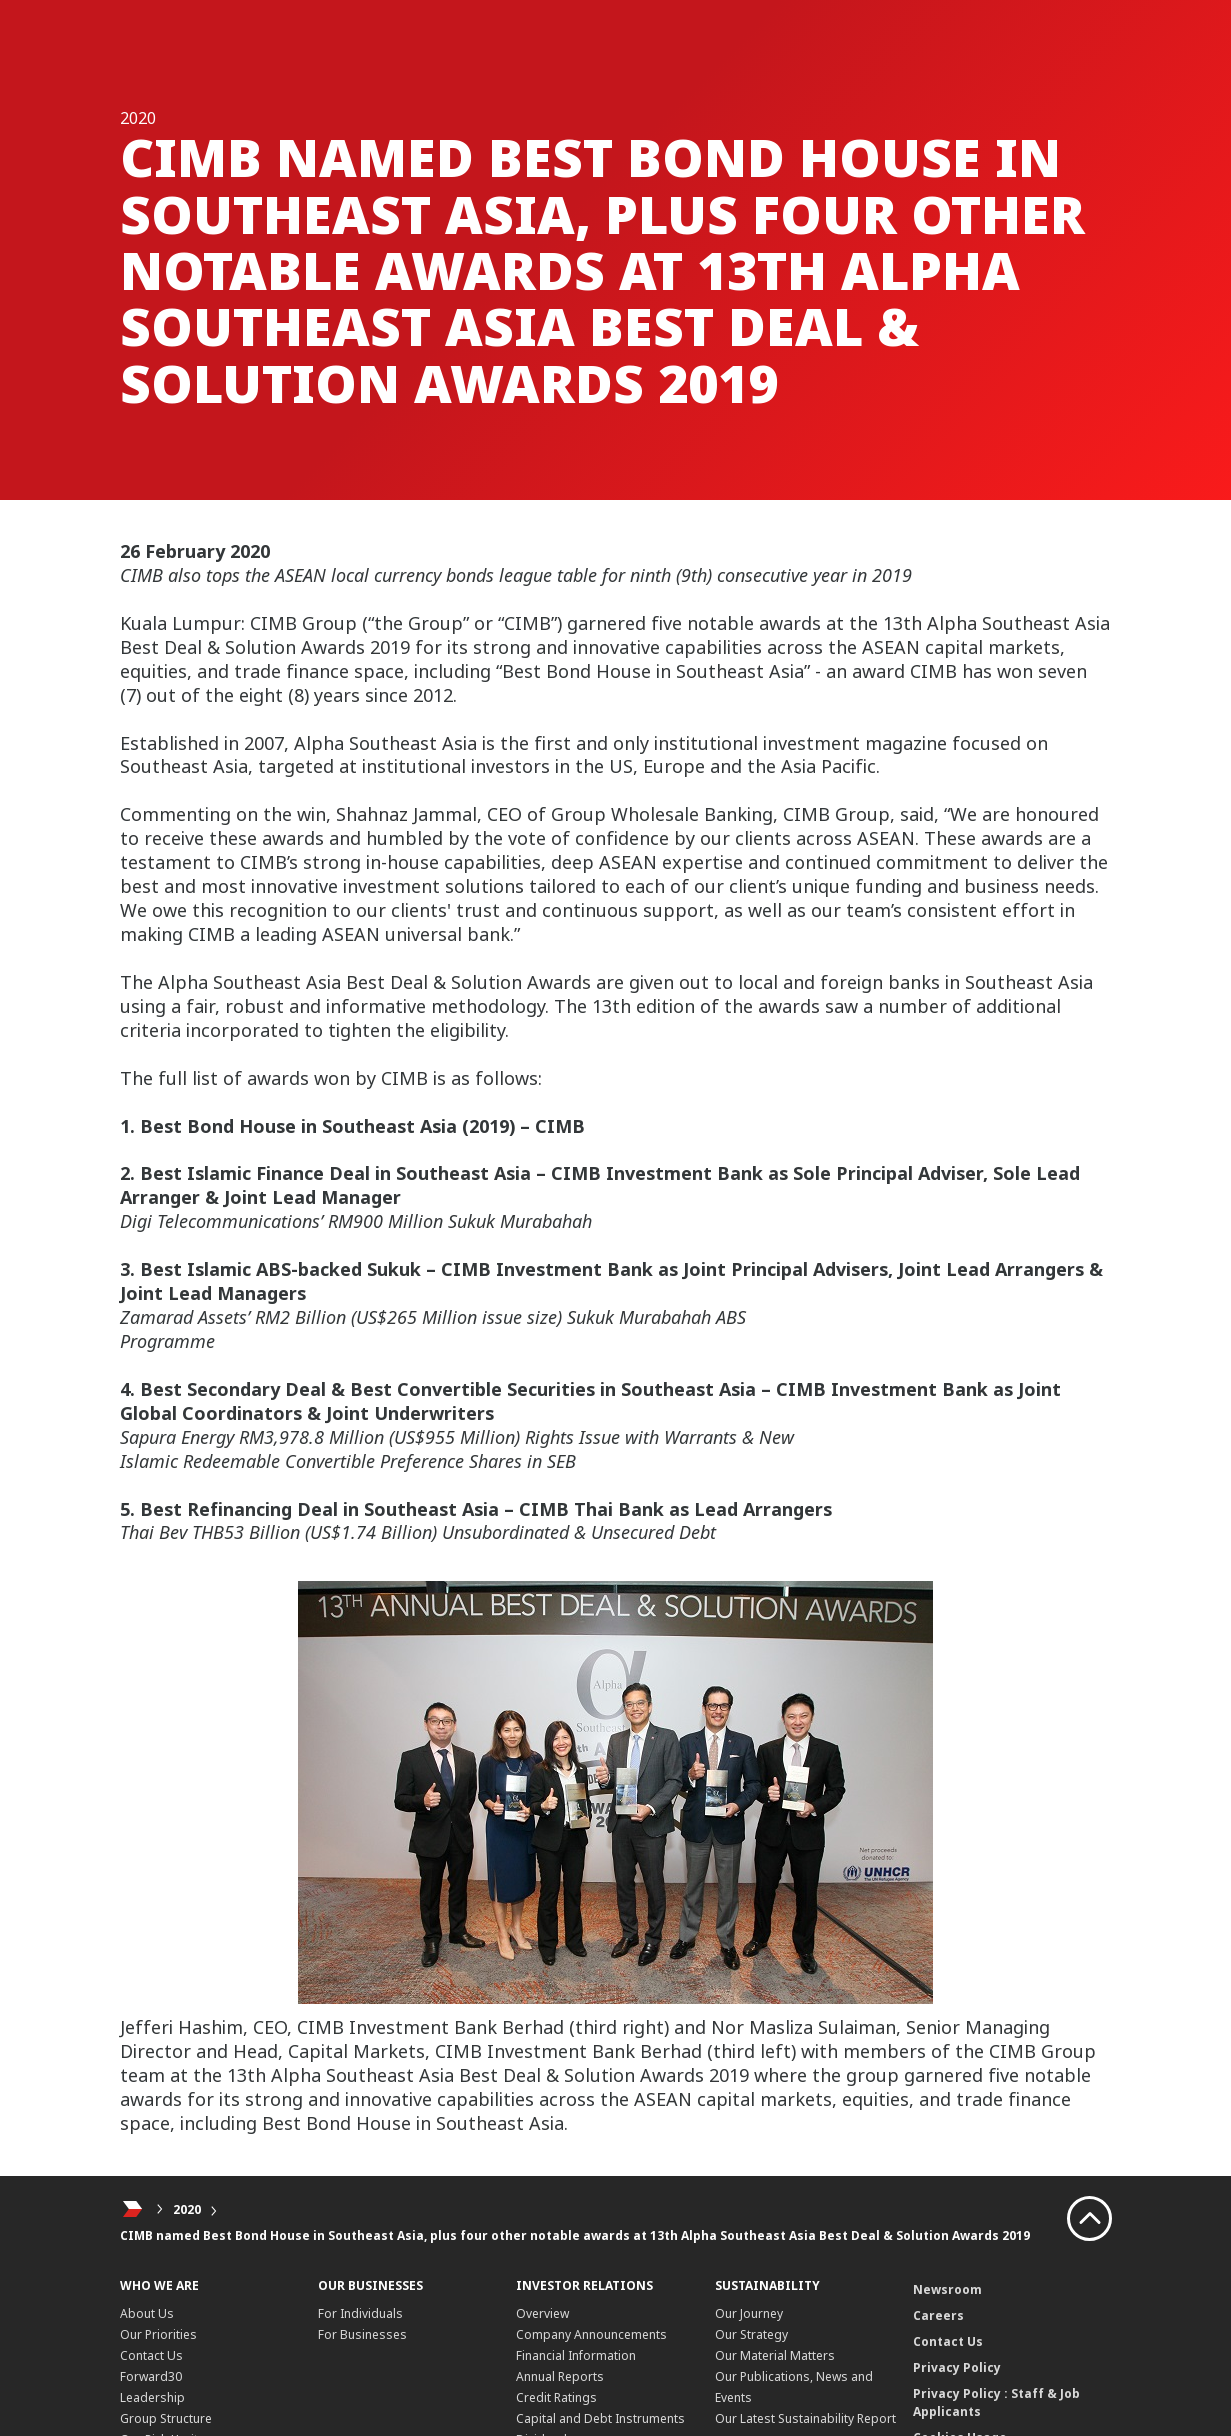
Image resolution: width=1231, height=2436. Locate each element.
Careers (938, 2315)
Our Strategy (751, 2334)
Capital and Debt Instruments (600, 2418)
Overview (542, 2313)
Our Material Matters (775, 2355)
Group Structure (166, 2418)
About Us (147, 2313)
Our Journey (749, 2313)
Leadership (152, 2397)
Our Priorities (158, 2334)
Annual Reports (560, 2376)
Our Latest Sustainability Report (805, 2418)
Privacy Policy (957, 2367)
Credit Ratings (556, 2397)
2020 (187, 2209)
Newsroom (947, 2289)
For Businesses (362, 2334)
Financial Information (576, 2355)
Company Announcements (591, 2334)
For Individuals (360, 2313)
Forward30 (151, 2376)
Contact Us (151, 2355)
